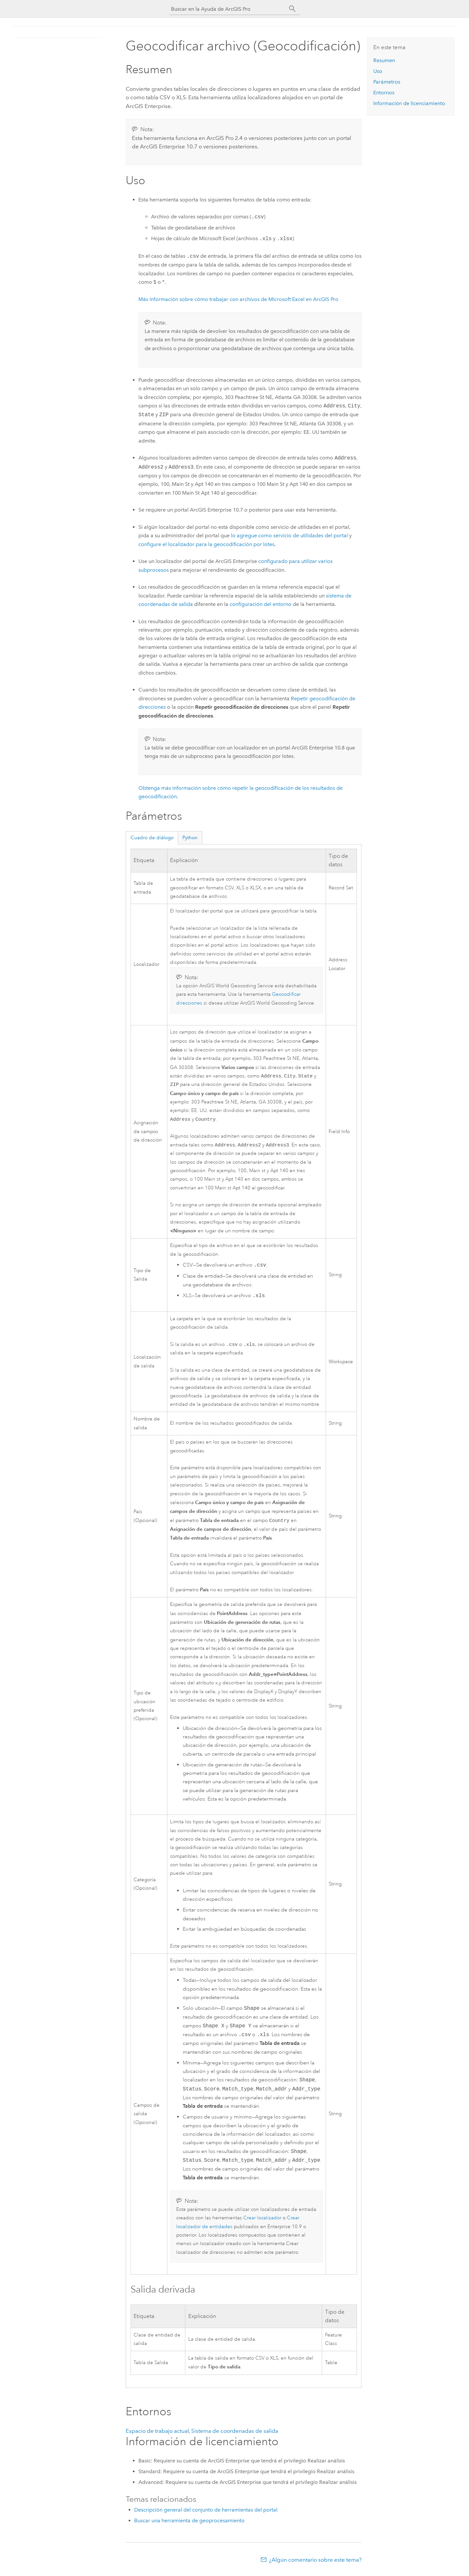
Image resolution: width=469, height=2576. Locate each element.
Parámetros (386, 82)
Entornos (383, 92)
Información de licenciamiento (409, 103)
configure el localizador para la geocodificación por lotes (206, 544)
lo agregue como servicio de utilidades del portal (289, 535)
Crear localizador (262, 2221)
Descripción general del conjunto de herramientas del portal (205, 2513)
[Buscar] (292, 9)
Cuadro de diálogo (152, 838)
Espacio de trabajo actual (157, 2434)
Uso (377, 71)
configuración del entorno (260, 604)
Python (190, 838)
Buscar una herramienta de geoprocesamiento (189, 2524)
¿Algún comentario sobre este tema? (315, 2563)
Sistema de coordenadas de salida (234, 2434)
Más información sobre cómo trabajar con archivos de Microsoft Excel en (238, 299)
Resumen (384, 60)
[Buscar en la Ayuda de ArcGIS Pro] (228, 9)
